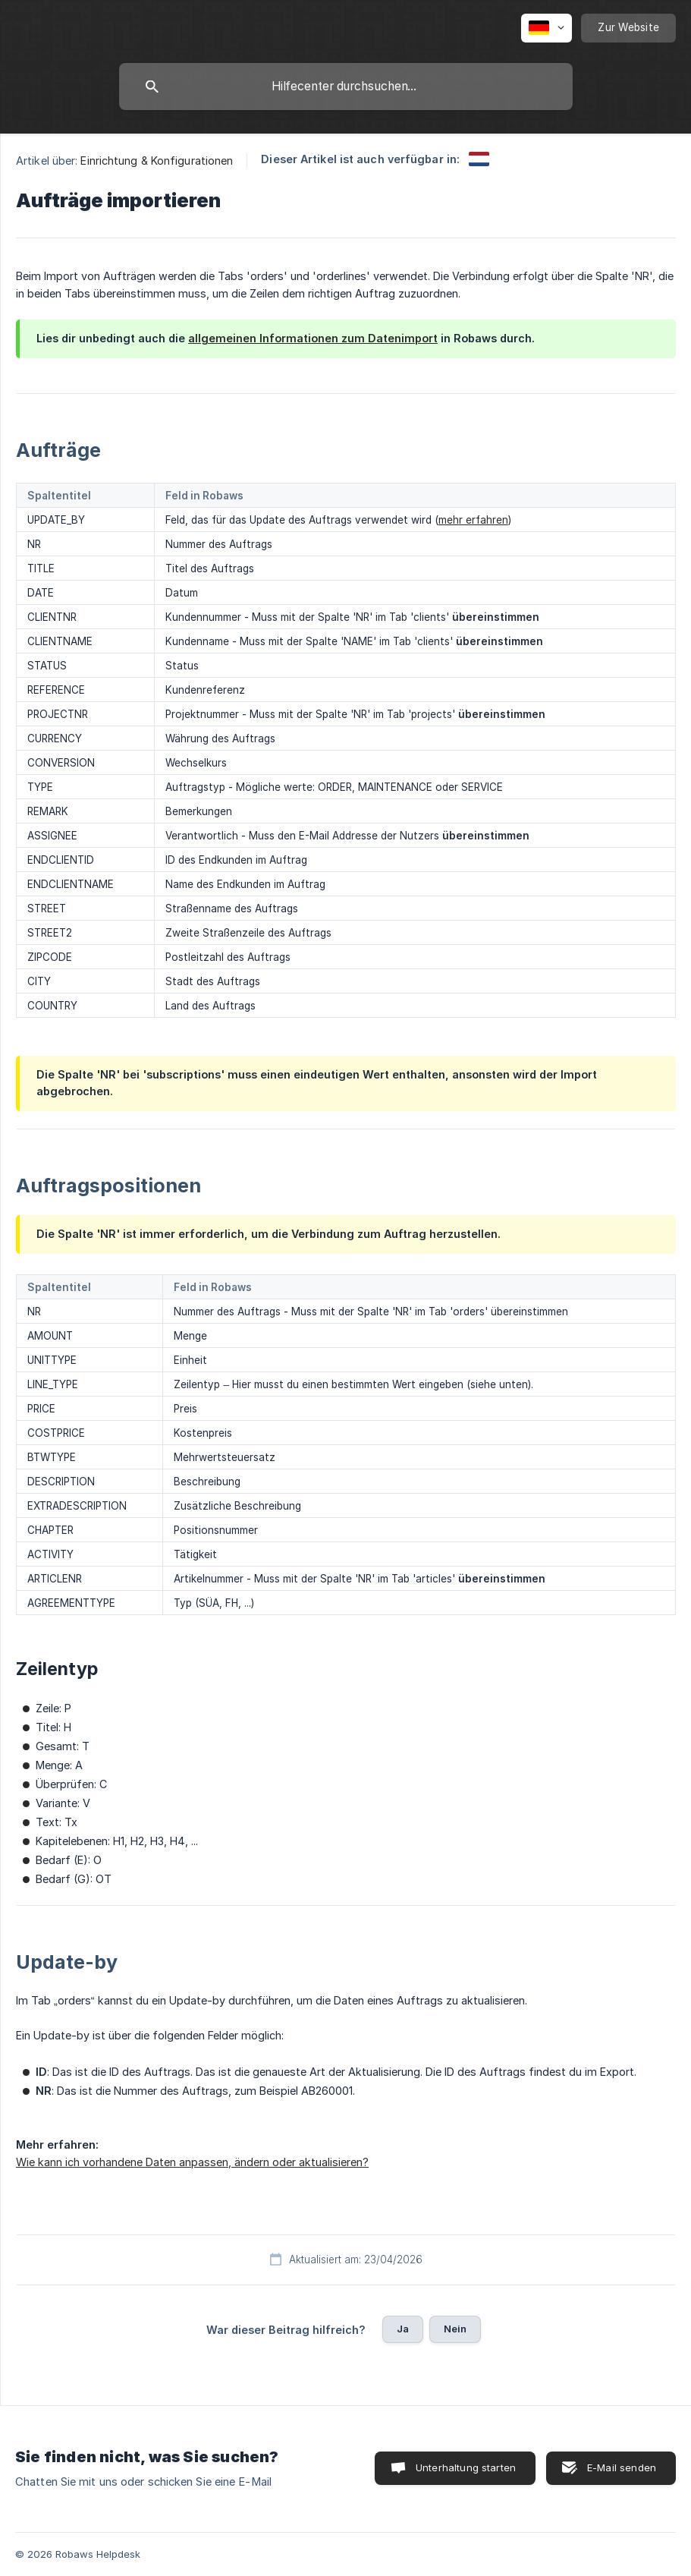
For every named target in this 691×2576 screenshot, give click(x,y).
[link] (479, 159)
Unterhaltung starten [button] (466, 2467)
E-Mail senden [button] (621, 2467)
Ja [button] (403, 2328)
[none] (546, 28)
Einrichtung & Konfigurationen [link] (156, 160)
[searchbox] (346, 86)
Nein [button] (455, 2328)
